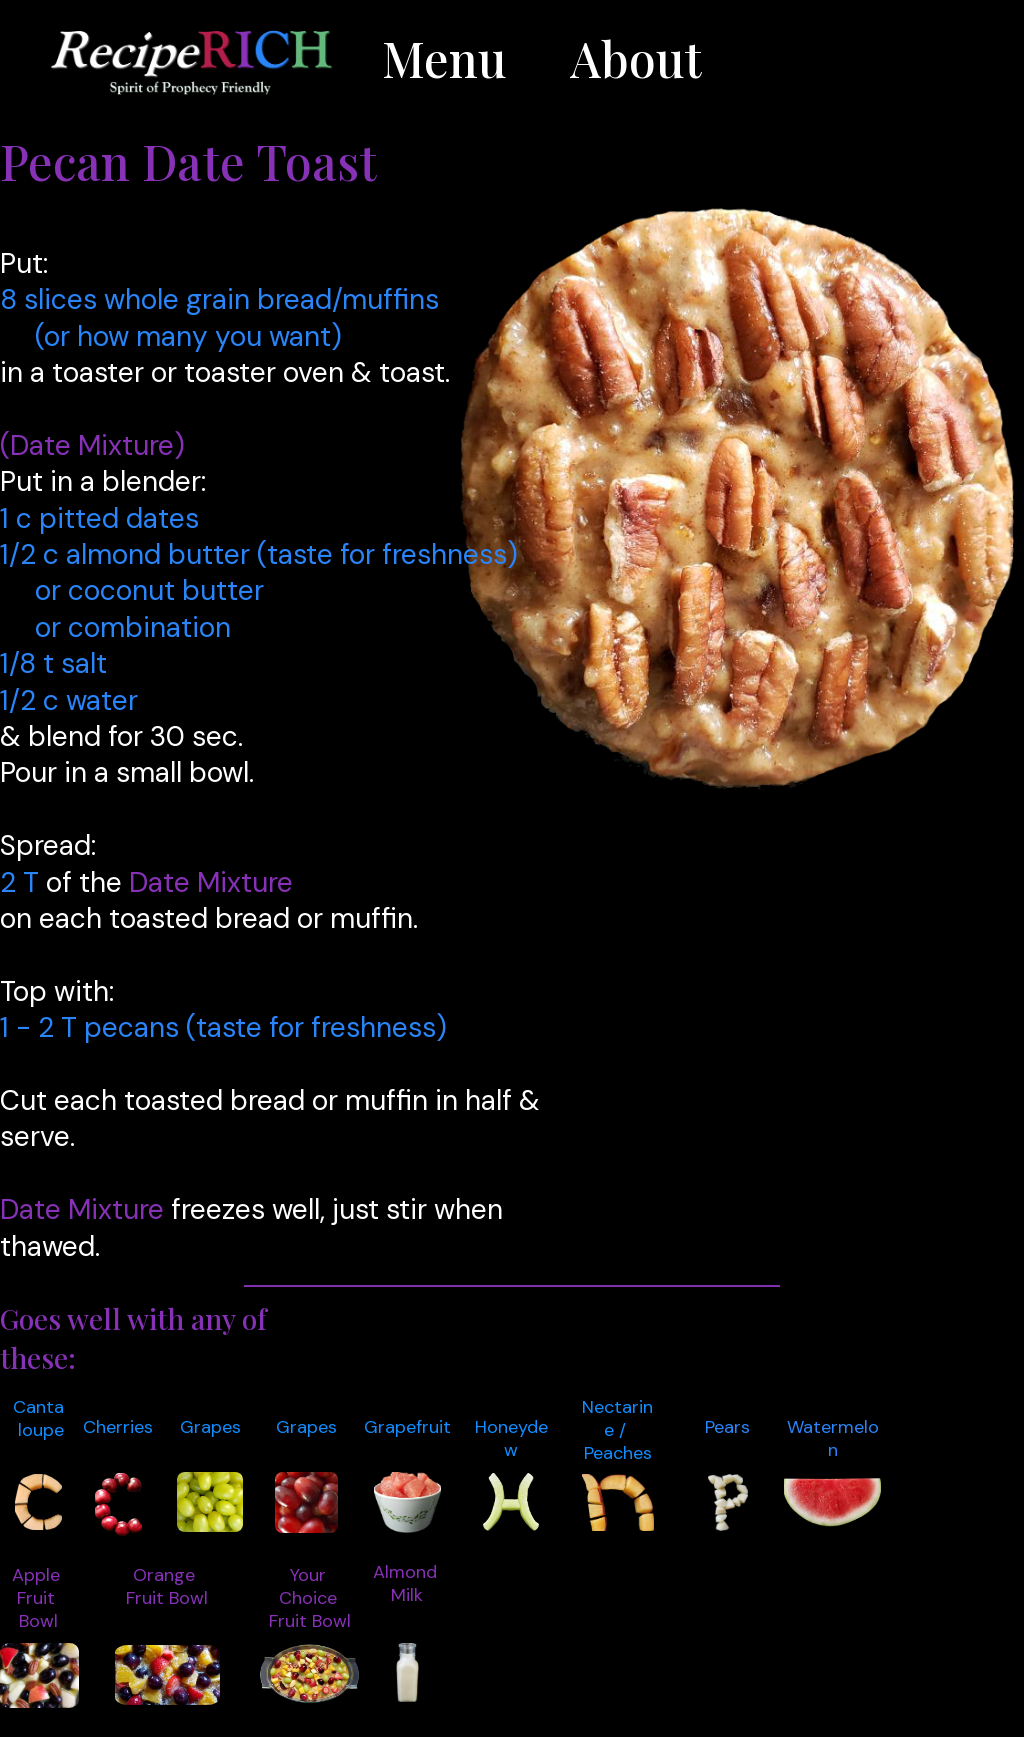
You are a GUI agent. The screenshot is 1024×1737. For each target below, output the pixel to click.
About (636, 58)
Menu (444, 58)
